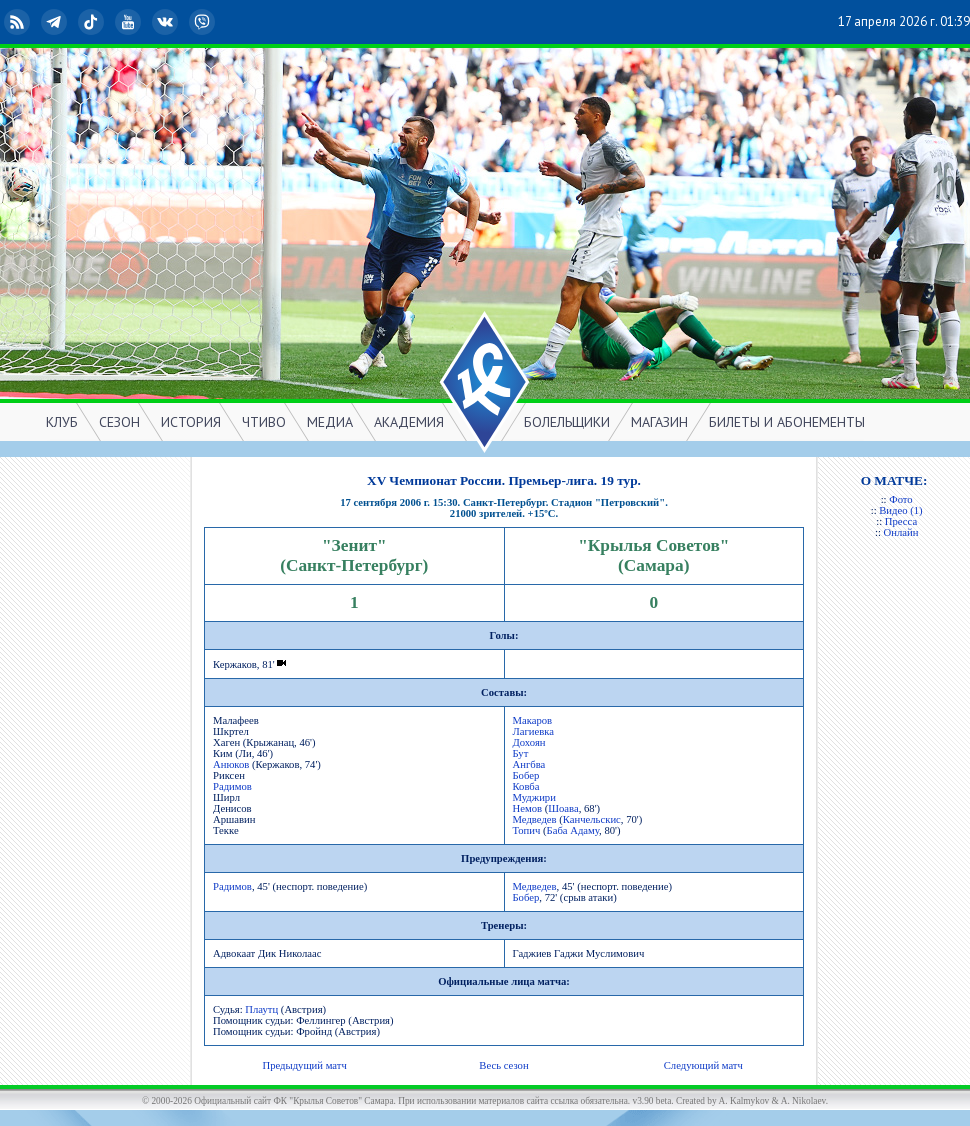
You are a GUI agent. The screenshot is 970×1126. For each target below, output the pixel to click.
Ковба (526, 786)
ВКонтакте (167, 22)
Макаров (533, 720)
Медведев (535, 819)
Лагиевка (534, 731)
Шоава (563, 808)
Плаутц (261, 1009)
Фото (900, 499)
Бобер (526, 775)
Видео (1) (900, 510)
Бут (521, 753)
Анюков (231, 764)
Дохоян (529, 742)
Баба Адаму (573, 830)
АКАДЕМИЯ (409, 422)
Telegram (56, 22)
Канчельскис (592, 819)
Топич (527, 830)
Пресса (901, 521)
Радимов (232, 786)
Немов (528, 808)
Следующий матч (703, 1065)
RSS (19, 22)
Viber (204, 22)
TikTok (93, 22)
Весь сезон (503, 1065)
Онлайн (901, 532)
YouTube (130, 22)
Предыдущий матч (304, 1065)
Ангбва (529, 764)
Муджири (534, 797)
